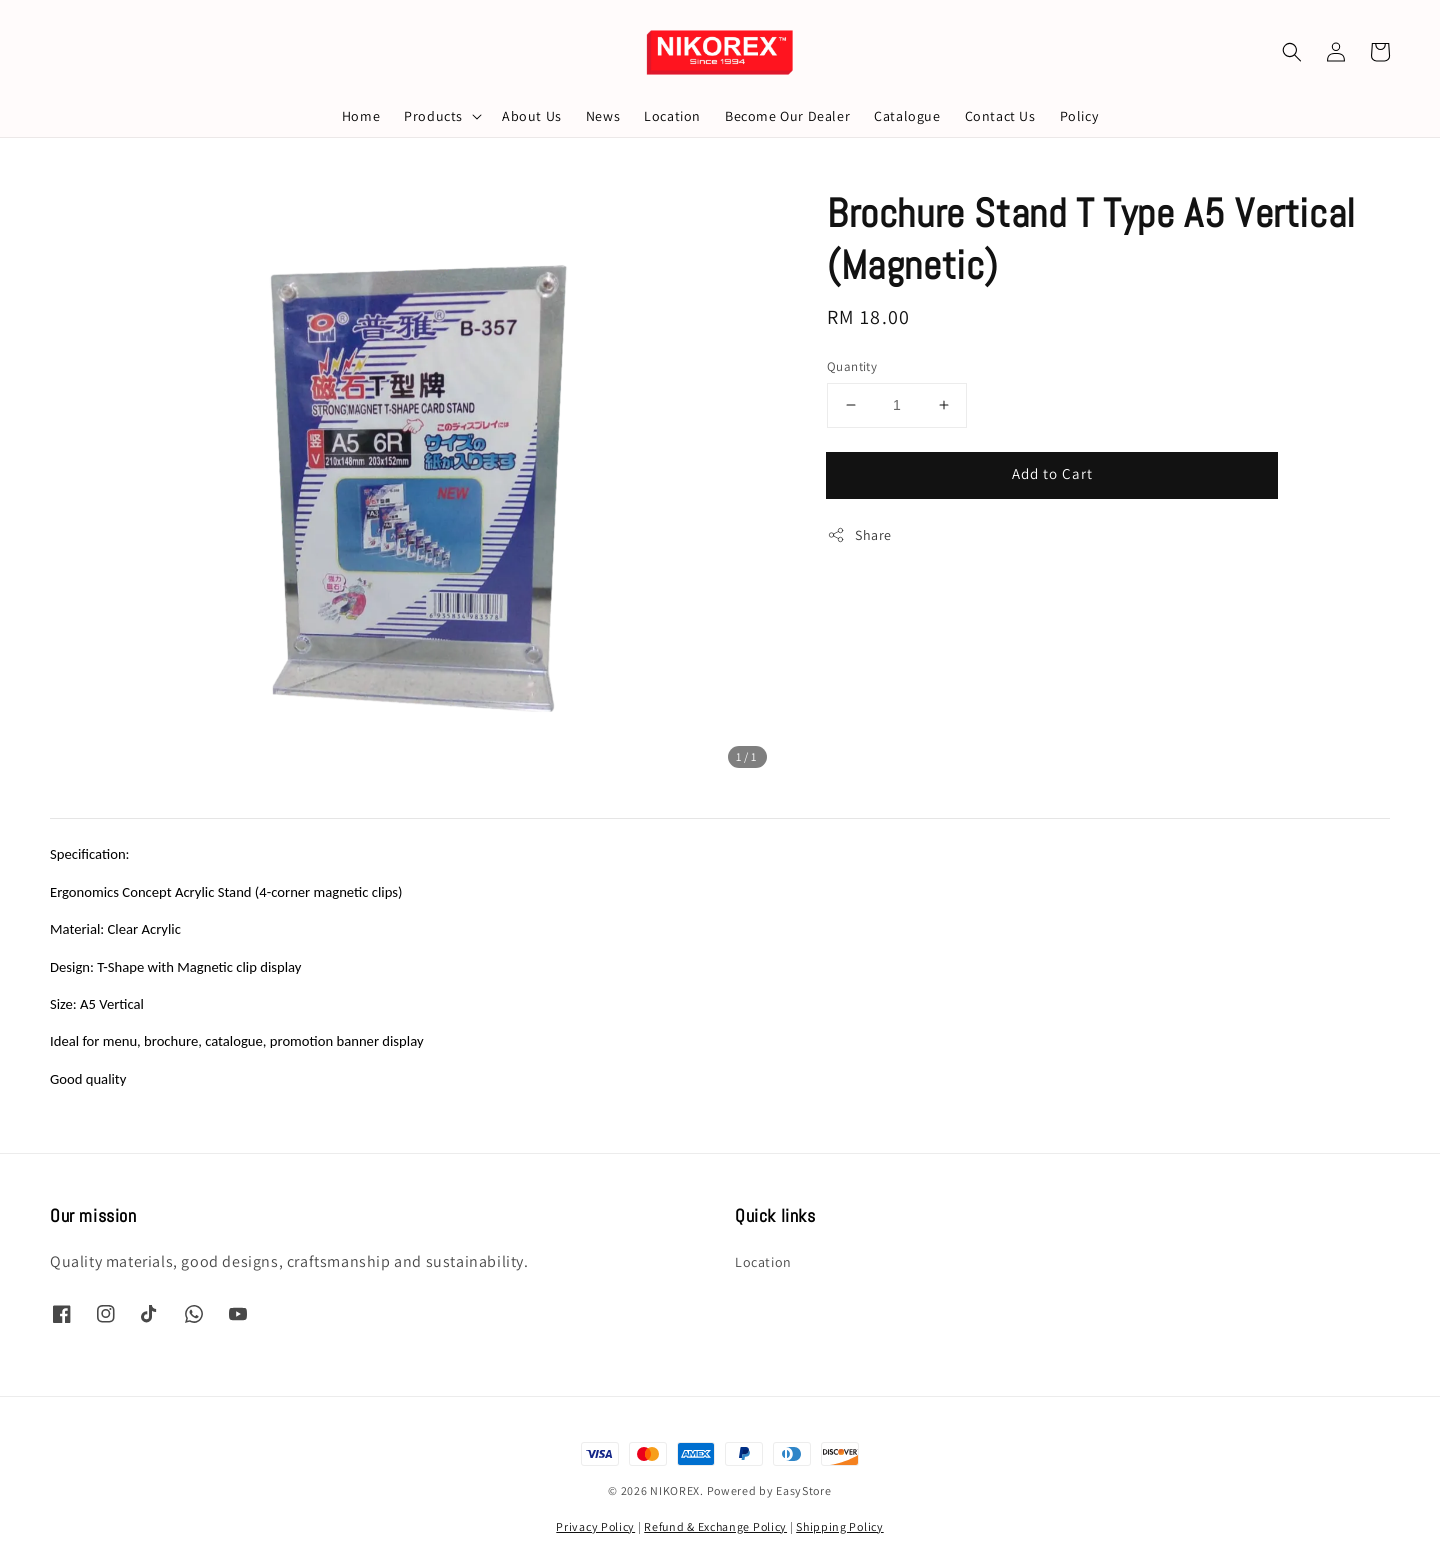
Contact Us (1000, 116)
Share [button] (859, 535)
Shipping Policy (840, 1526)
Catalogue (907, 116)
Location (672, 116)
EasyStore (803, 1490)
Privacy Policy (595, 1526)
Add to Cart (1052, 473)
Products (433, 116)
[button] (1292, 52)
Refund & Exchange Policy (715, 1526)
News (603, 116)
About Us (532, 116)
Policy (1079, 116)
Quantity (852, 366)
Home (361, 116)
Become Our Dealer (787, 116)
